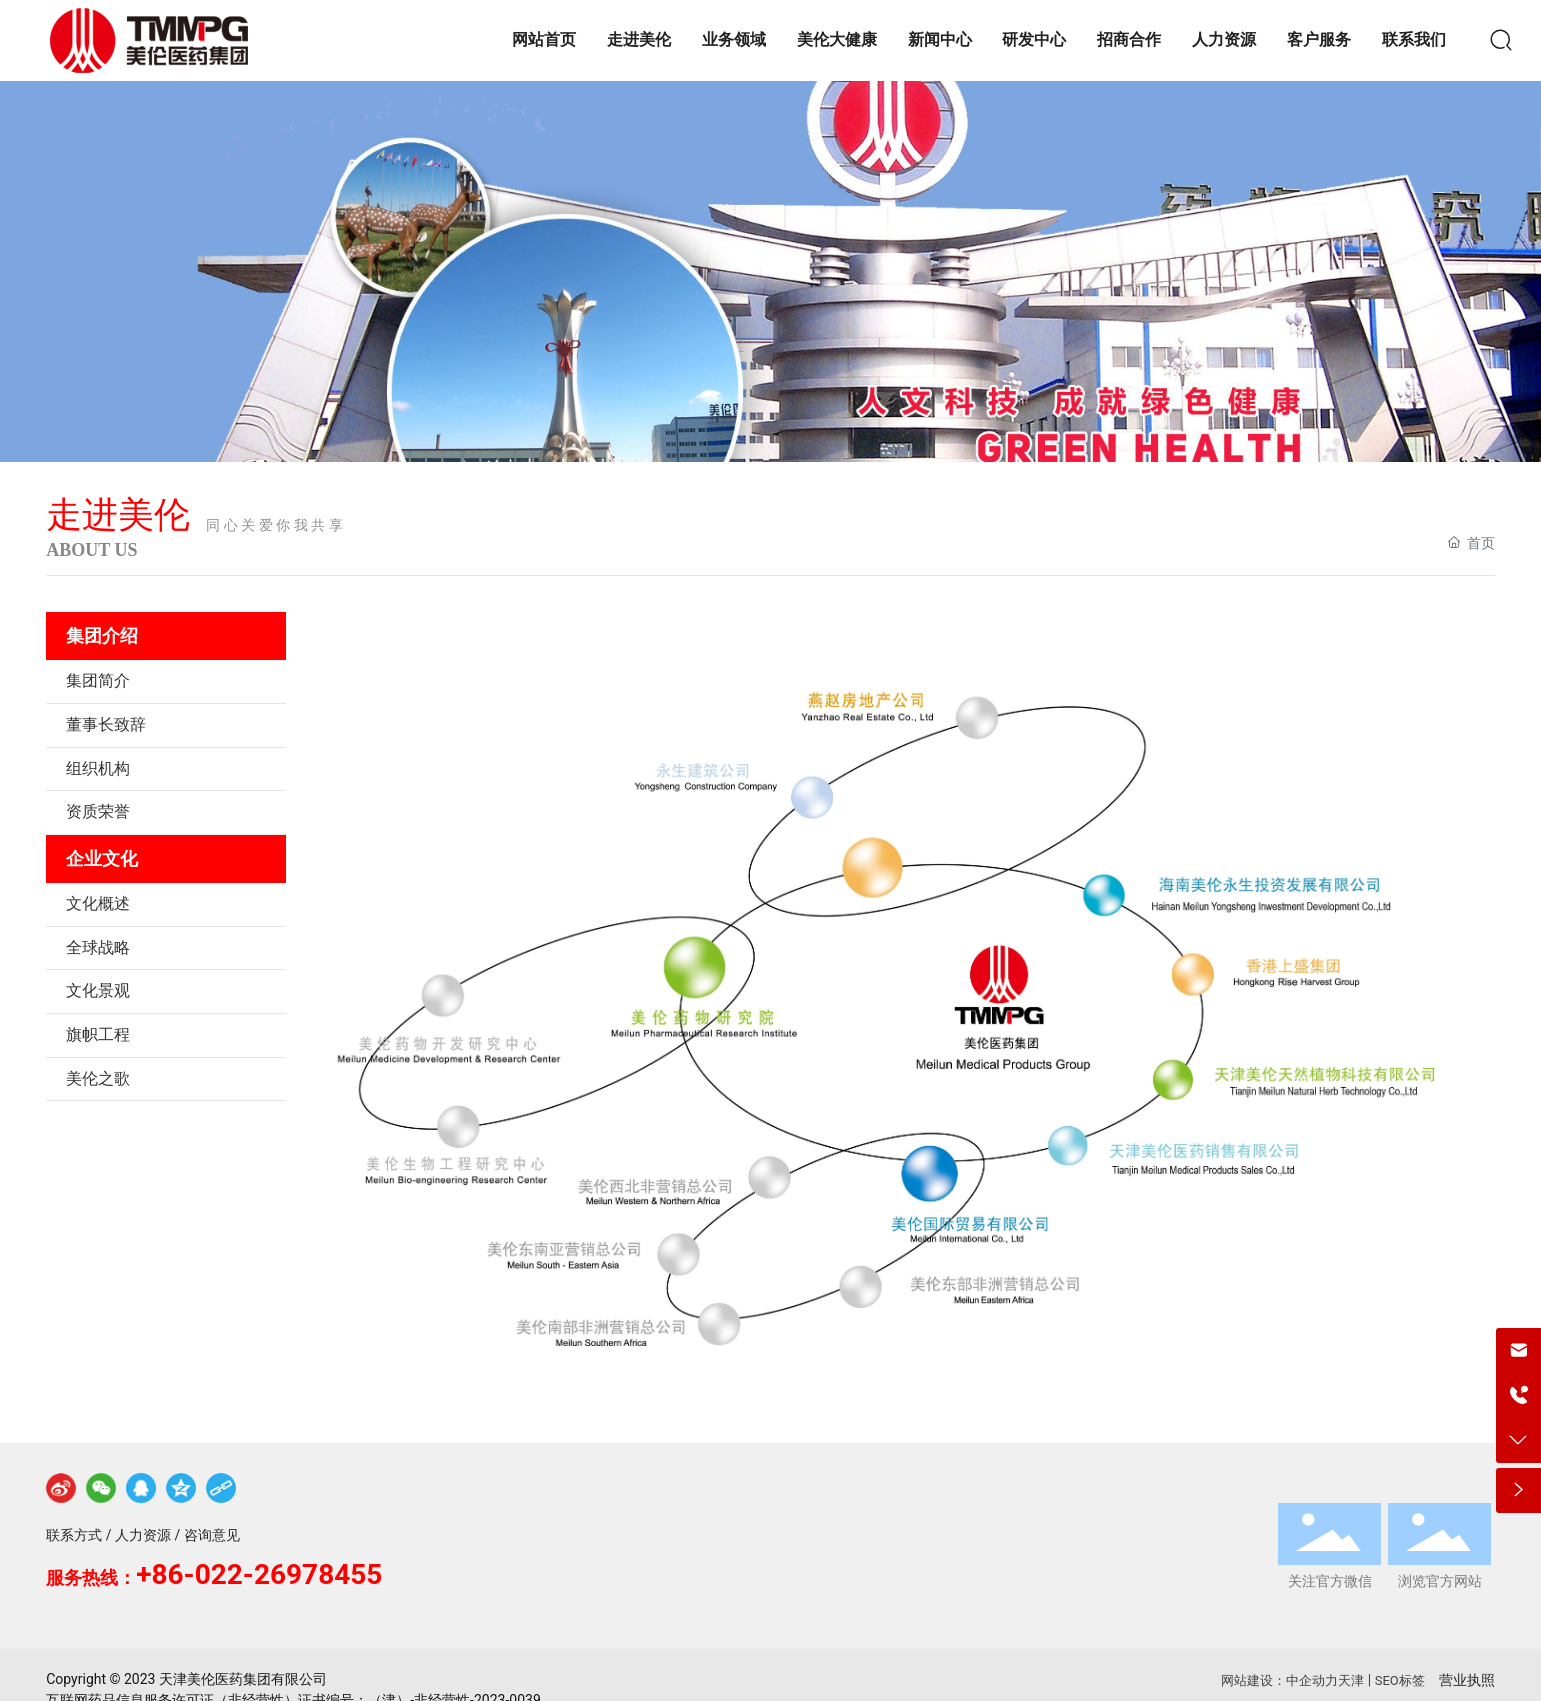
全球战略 (98, 947)
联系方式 (74, 1535)
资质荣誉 (98, 811)
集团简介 (98, 680)
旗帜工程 (98, 1034)
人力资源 (143, 1535)
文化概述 (98, 903)
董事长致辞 (106, 724)
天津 (1351, 1680)
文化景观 (98, 990)
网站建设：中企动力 (1279, 1680)
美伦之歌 (98, 1078)
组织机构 (98, 768)
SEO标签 (1400, 1680)
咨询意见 (212, 1535)
